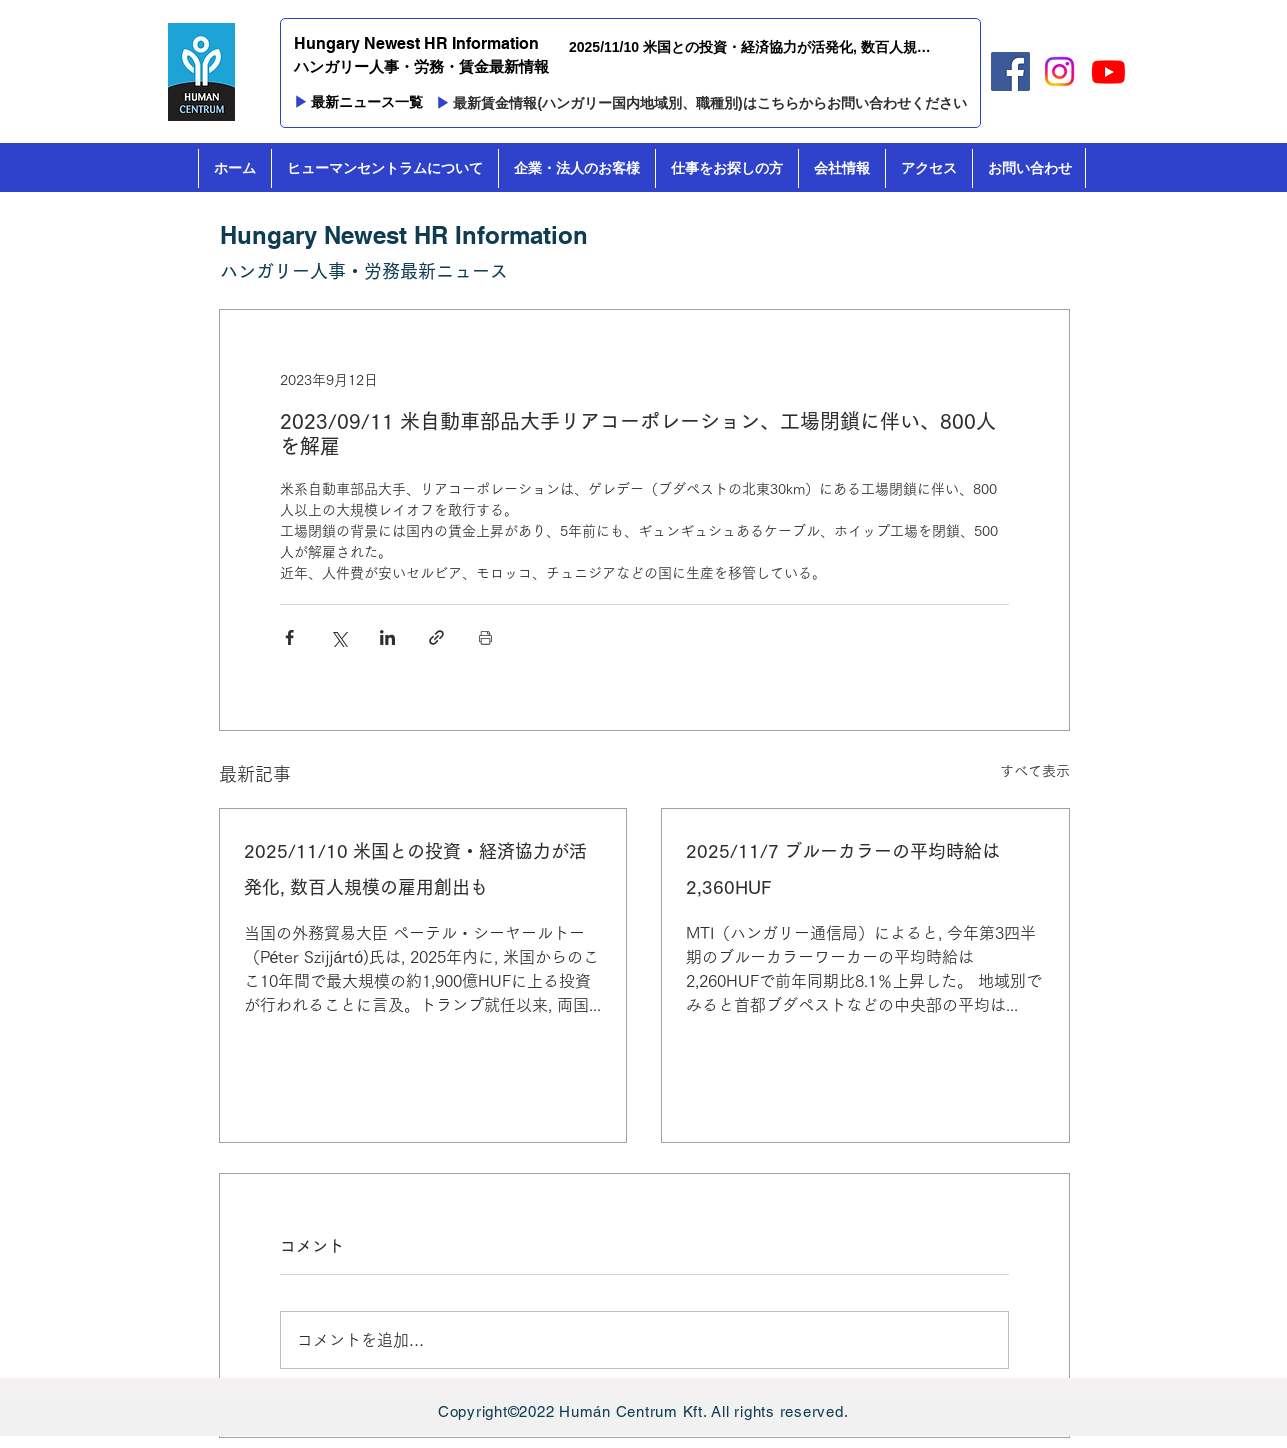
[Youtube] (1108, 71)
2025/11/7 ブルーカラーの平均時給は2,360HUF (843, 869)
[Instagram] (1059, 71)
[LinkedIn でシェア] (387, 637)
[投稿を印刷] (485, 637)
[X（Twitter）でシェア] (338, 637)
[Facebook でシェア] (289, 637)
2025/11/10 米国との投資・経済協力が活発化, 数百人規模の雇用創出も (415, 869)
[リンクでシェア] (436, 637)
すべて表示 (1035, 771)
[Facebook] (1010, 71)
